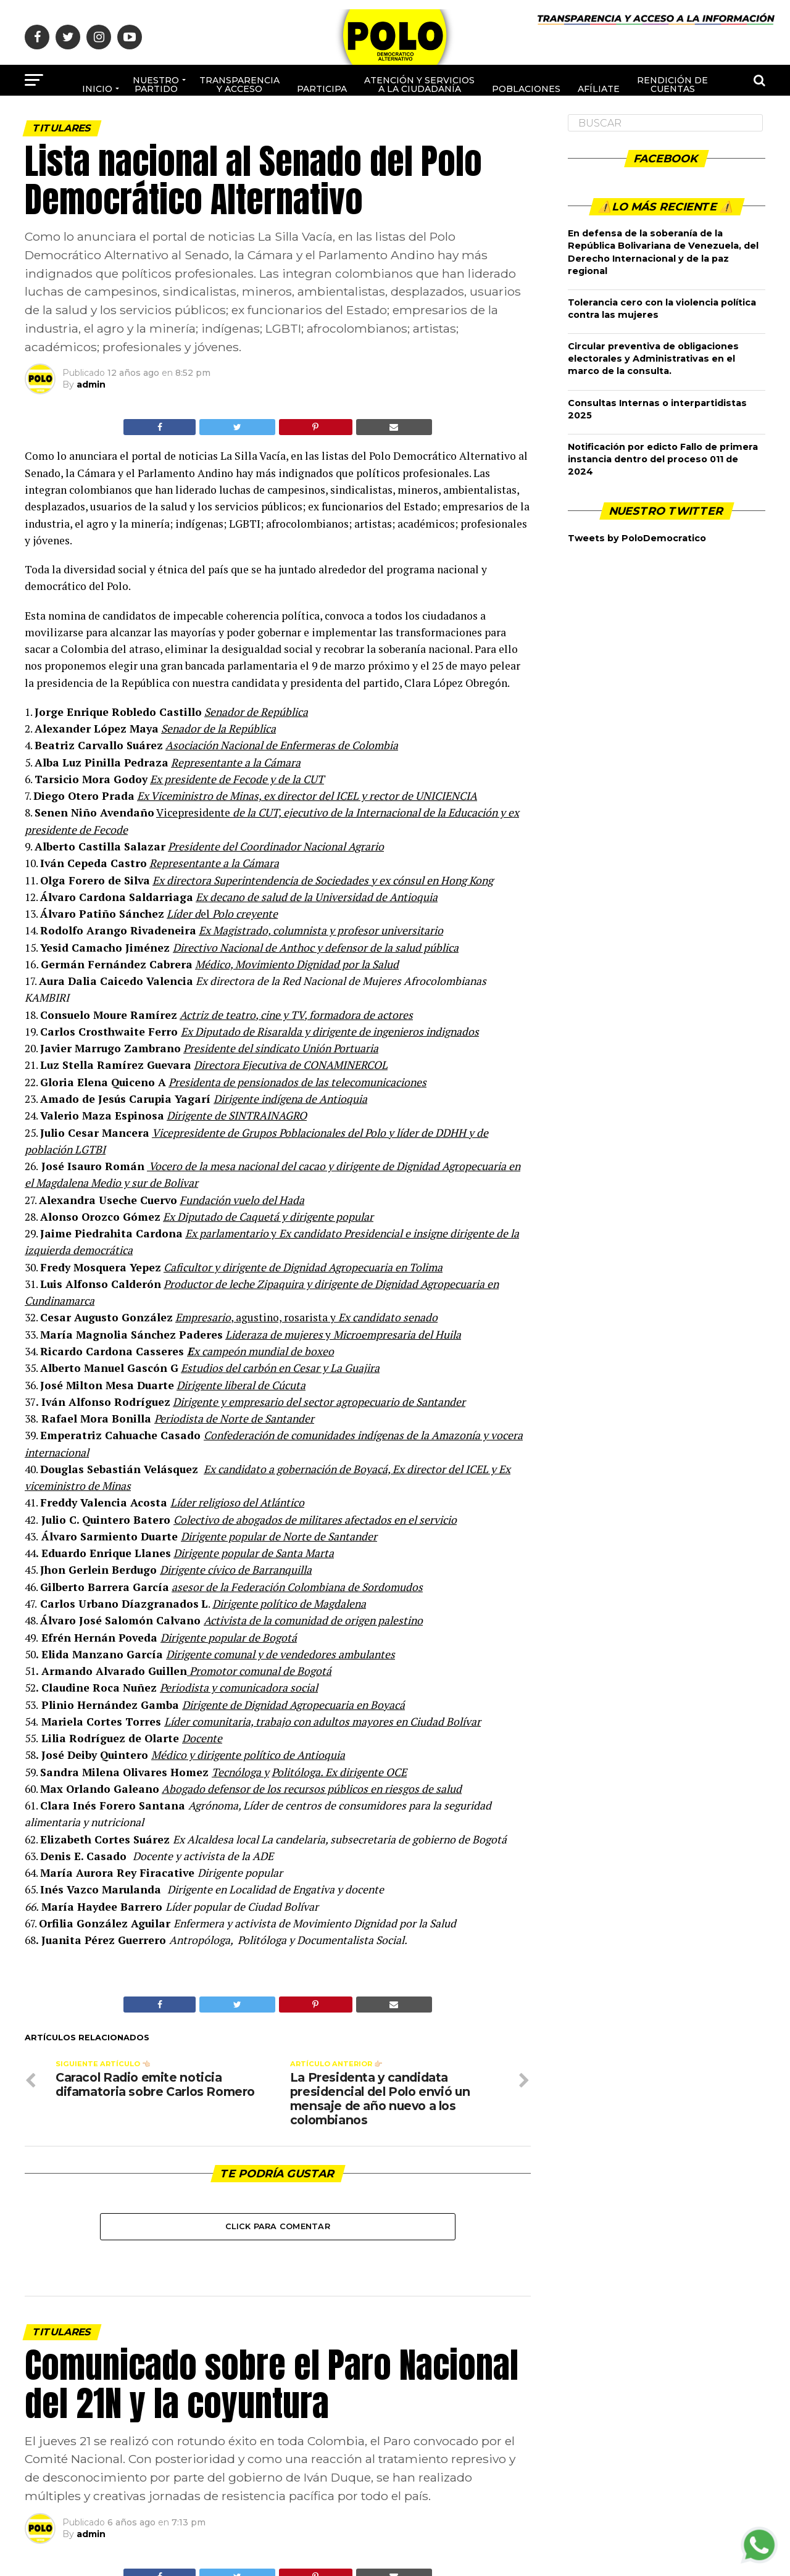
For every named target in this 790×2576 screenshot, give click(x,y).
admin (91, 384)
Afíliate (599, 88)
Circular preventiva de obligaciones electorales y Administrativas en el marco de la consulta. (653, 358)
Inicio (97, 88)
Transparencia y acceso (239, 84)
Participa (322, 88)
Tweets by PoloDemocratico (637, 538)
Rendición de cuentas (672, 84)
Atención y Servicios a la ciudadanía (419, 84)
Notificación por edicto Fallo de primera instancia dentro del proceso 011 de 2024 (663, 459)
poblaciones (526, 88)
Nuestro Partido (156, 84)
